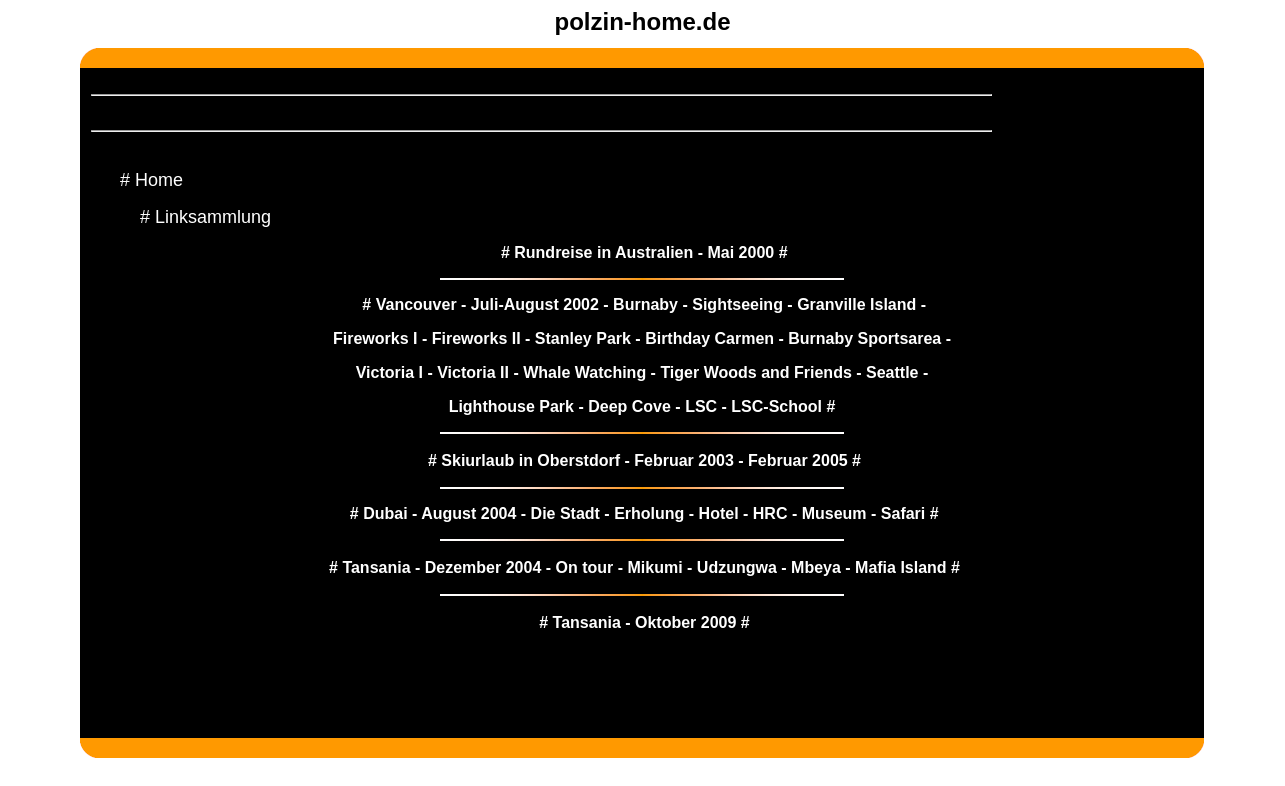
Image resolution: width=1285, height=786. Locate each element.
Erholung (649, 513)
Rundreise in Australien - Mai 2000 (644, 252)
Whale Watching (584, 372)
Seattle (892, 372)
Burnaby (645, 304)
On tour (585, 567)
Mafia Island (901, 567)
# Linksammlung (205, 217)
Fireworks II (476, 338)
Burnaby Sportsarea (864, 338)
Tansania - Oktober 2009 (645, 622)
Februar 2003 (684, 460)
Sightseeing (737, 304)
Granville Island (856, 304)
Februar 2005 (798, 460)
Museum (834, 513)
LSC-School (776, 406)
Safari (903, 513)
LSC (701, 406)
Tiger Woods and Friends (755, 372)
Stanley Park (583, 338)
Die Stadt (565, 513)
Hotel (719, 513)
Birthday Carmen (709, 338)
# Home (151, 180)
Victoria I (389, 372)
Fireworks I (375, 338)
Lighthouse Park (511, 406)
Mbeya (816, 567)
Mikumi (654, 567)
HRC (770, 513)
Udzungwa (737, 567)
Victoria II (473, 372)
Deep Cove (629, 406)
